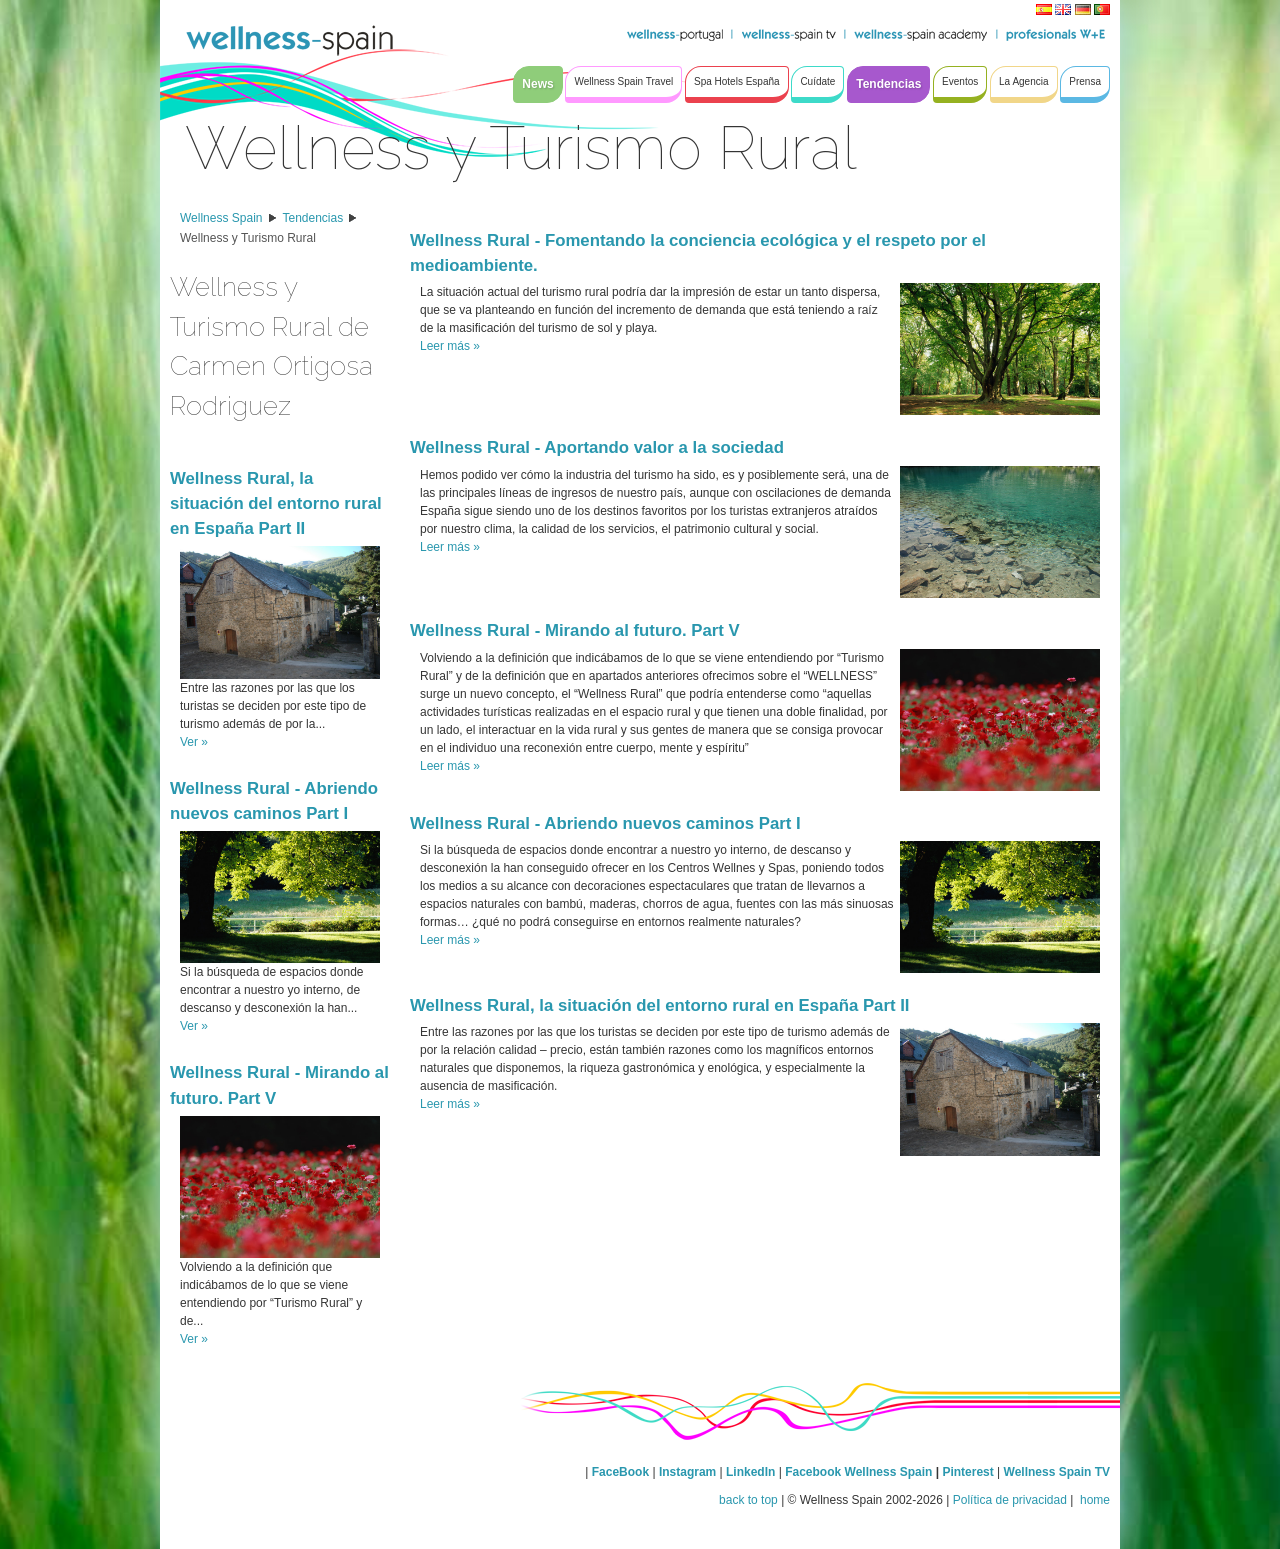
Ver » (194, 742)
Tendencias (313, 218)
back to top (748, 1500)
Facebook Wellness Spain (858, 1472)
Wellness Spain (221, 218)
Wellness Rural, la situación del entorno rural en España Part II (276, 503)
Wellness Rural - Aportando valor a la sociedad (597, 447)
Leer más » (450, 346)
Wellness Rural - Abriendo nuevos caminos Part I (605, 823)
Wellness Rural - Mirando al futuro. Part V (575, 630)
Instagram (687, 1472)
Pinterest (969, 1472)
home (1093, 1500)
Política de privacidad (1010, 1500)
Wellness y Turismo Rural (248, 238)
